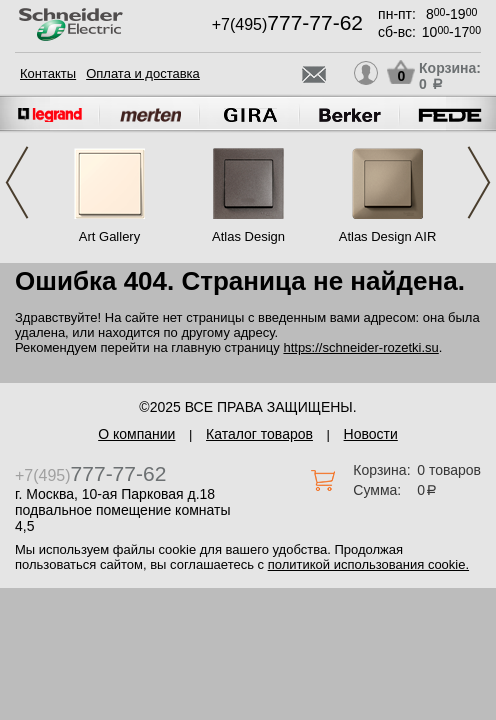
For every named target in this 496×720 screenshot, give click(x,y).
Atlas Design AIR (388, 236)
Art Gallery (109, 236)
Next (479, 182)
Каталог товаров (259, 434)
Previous (17, 182)
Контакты (48, 73)
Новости (371, 434)
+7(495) (287, 24)
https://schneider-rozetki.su (360, 347)
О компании (136, 434)
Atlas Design (248, 236)
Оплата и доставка (143, 73)
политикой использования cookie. (368, 564)
